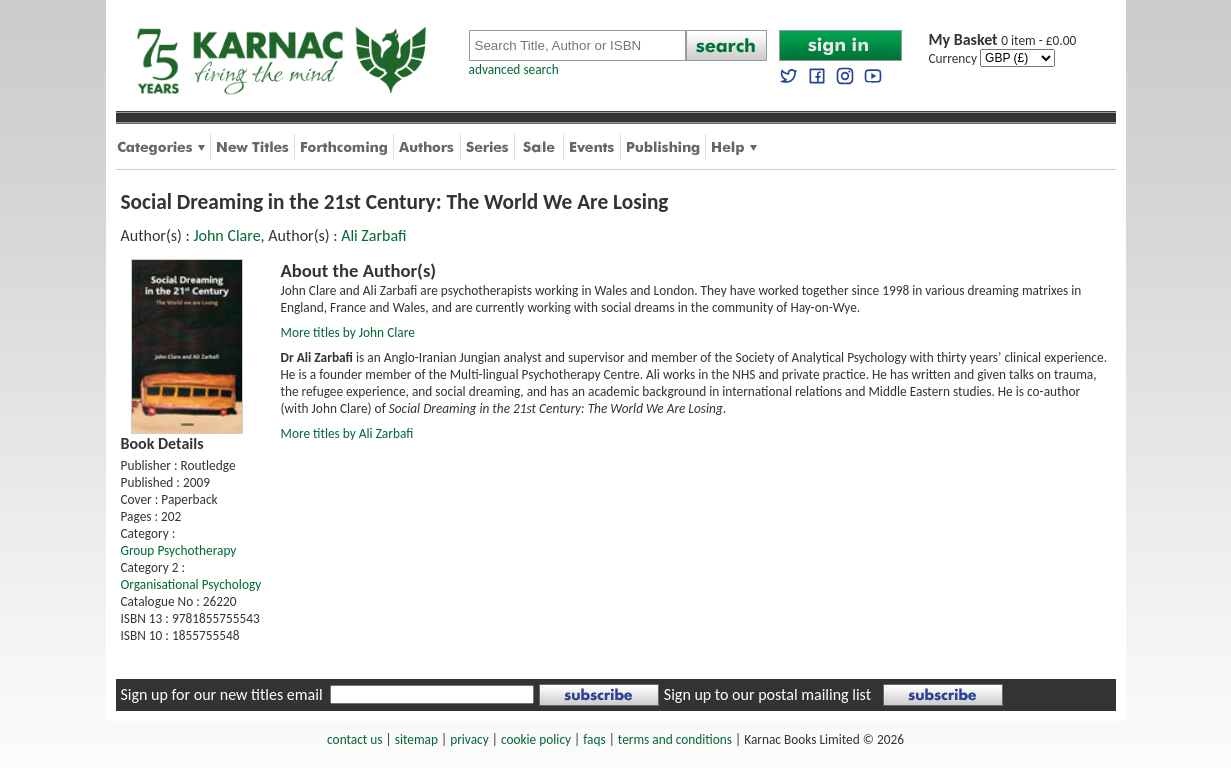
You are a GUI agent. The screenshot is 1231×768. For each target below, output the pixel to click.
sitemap (416, 739)
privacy (469, 739)
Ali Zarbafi (373, 235)
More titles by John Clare (348, 332)
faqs (594, 739)
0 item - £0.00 (1003, 40)
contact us (354, 739)
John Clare (226, 235)
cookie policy (536, 739)
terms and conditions (675, 739)
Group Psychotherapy (179, 550)
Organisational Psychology (191, 584)
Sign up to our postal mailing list (767, 694)
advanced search (514, 69)
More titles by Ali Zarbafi (347, 433)
